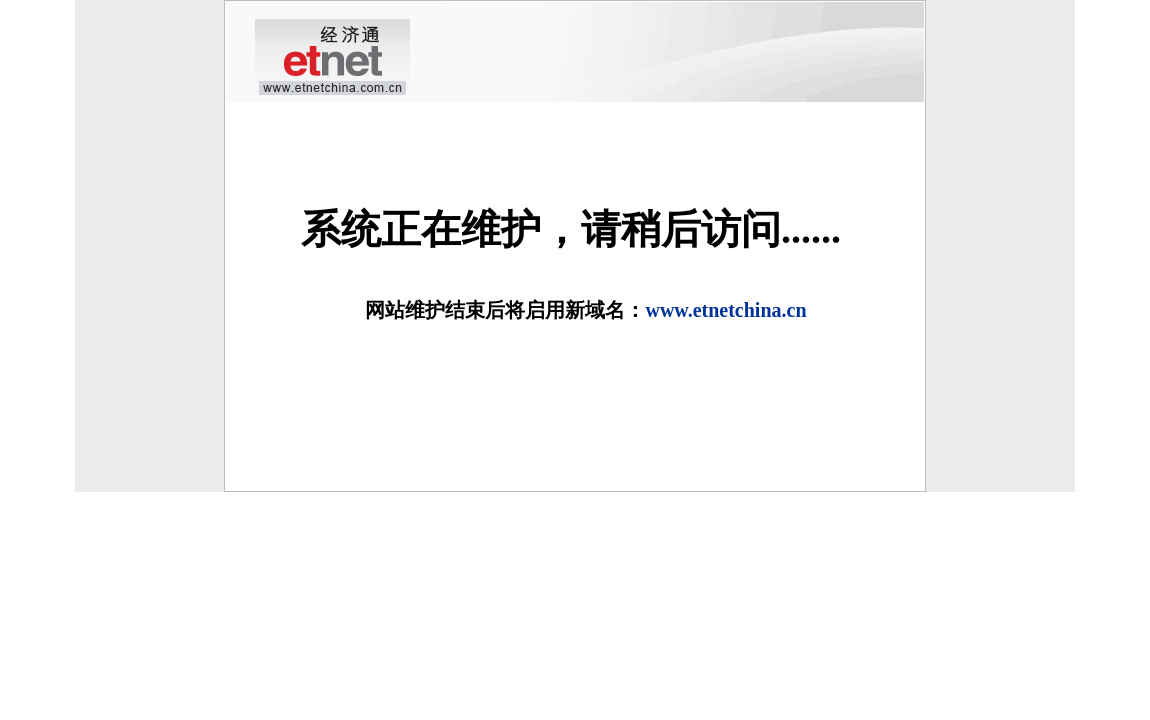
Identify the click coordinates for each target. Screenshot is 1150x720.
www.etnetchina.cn (725, 310)
